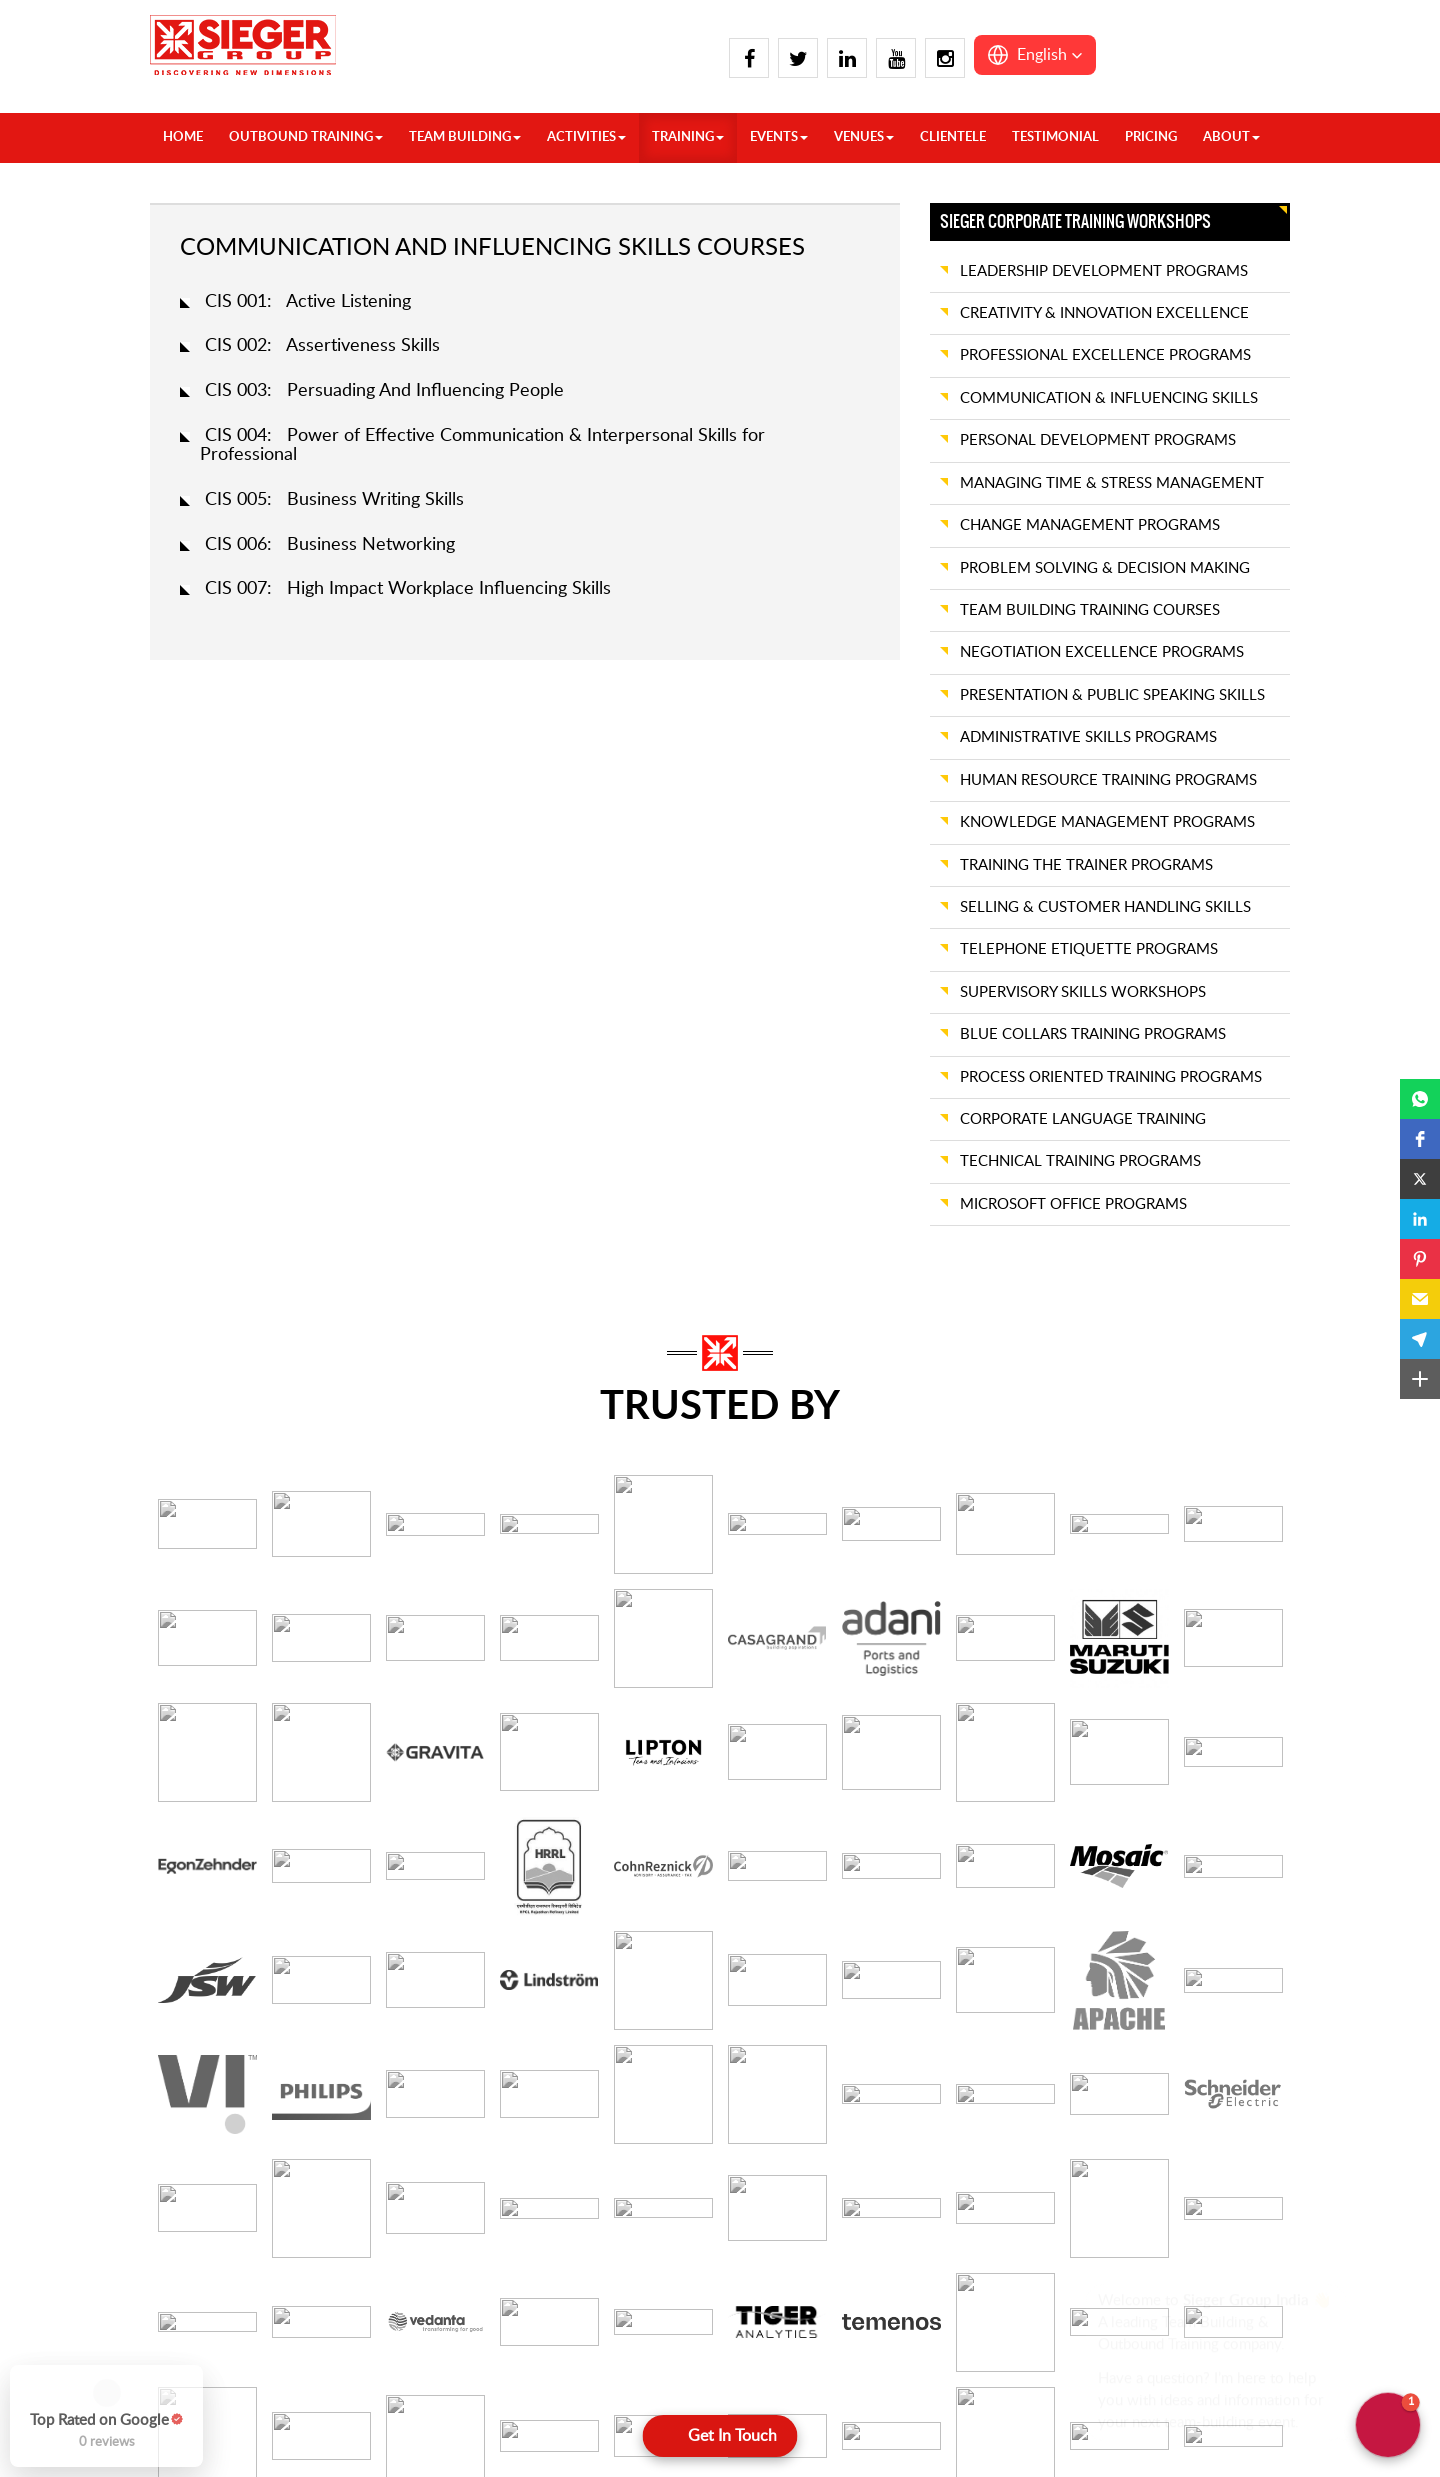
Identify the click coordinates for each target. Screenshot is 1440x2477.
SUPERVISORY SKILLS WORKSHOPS (1083, 992)
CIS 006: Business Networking (330, 545)
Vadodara (1169, 2367)
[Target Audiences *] (333, 2037)
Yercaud (785, 2393)
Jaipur (968, 2341)
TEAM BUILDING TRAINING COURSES (1090, 610)
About (1231, 137)
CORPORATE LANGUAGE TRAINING (1083, 1119)
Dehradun (221, 2446)
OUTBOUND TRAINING (306, 137)
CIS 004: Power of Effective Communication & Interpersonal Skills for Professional (482, 446)
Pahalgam (410, 2420)
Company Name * (207, 1817)
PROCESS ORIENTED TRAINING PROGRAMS (1111, 1077)
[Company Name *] (333, 1857)
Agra (205, 2314)
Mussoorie (413, 2367)
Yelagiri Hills (797, 2367)
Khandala (979, 2420)
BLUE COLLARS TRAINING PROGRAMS (1093, 1034)
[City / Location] (714, 1857)
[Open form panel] (720, 2436)
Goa (963, 2288)
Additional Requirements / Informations (1040, 1997)
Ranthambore (1182, 2314)
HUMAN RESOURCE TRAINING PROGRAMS (1108, 780)
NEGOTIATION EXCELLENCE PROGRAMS (1102, 652)
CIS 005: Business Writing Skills (334, 500)
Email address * (585, 1727)
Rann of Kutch (1185, 2288)
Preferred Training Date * (992, 1817)
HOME (183, 137)
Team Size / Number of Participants (264, 1907)
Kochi (587, 2420)
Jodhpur (975, 2393)
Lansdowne (416, 2288)
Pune (1156, 2261)
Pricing (1151, 137)
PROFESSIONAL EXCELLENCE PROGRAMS (1105, 355)
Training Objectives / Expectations (647, 1997)
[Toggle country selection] (949, 1767)
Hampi (590, 2367)
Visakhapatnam (807, 2314)
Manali (401, 2341)
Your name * (189, 1727)
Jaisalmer (978, 2367)
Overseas (220, 2261)
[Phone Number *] (1129, 1767)
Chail (205, 2393)
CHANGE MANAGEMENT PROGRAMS (1090, 525)
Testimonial (1055, 137)
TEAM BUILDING (465, 137)
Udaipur (1165, 2341)
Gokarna (596, 2341)
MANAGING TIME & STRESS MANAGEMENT (1112, 483)
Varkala (782, 2288)
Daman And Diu (1000, 2261)
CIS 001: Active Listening (308, 302)
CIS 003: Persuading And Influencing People (384, 391)
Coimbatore (607, 2261)
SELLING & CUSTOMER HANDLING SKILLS (1105, 907)
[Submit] (720, 2101)
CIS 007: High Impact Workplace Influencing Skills (408, 589)
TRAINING (688, 137)
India (205, 2288)
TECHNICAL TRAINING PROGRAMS (1080, 1161)
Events (779, 137)
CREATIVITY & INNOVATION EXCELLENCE (1104, 313)
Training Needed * (594, 1907)
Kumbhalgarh (992, 2446)
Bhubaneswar (802, 2420)
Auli (202, 2341)
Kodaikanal (603, 2446)
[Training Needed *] (714, 1947)
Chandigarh (226, 2367)
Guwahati (1170, 2420)
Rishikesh (409, 2446)
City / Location (585, 1817)
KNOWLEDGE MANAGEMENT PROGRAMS (1107, 822)
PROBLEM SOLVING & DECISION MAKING (1105, 568)
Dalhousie (221, 2420)
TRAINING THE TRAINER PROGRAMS (1086, 865)
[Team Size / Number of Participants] (333, 1947)
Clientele (953, 137)
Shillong (1164, 2446)
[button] (1035, 55)
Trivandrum (795, 2261)
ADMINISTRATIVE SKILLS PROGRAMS (1088, 737)
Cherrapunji (1176, 2393)
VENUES (864, 137)
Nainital (403, 2393)
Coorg (589, 2288)
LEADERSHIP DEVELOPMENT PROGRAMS (1104, 271)
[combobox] (1095, 1946)
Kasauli (402, 2261)
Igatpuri (974, 2314)
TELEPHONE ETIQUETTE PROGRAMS (1089, 949)
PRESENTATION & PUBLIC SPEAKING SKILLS (1112, 695)
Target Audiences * (210, 1997)
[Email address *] (714, 1767)
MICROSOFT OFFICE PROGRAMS (1073, 1204)
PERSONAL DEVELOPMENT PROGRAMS (1098, 440)
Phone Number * (966, 1727)
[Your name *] (333, 1767)
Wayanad (789, 2341)
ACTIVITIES (586, 137)
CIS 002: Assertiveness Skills (322, 346)
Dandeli (594, 2314)
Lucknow (408, 2314)
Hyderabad (605, 2393)
